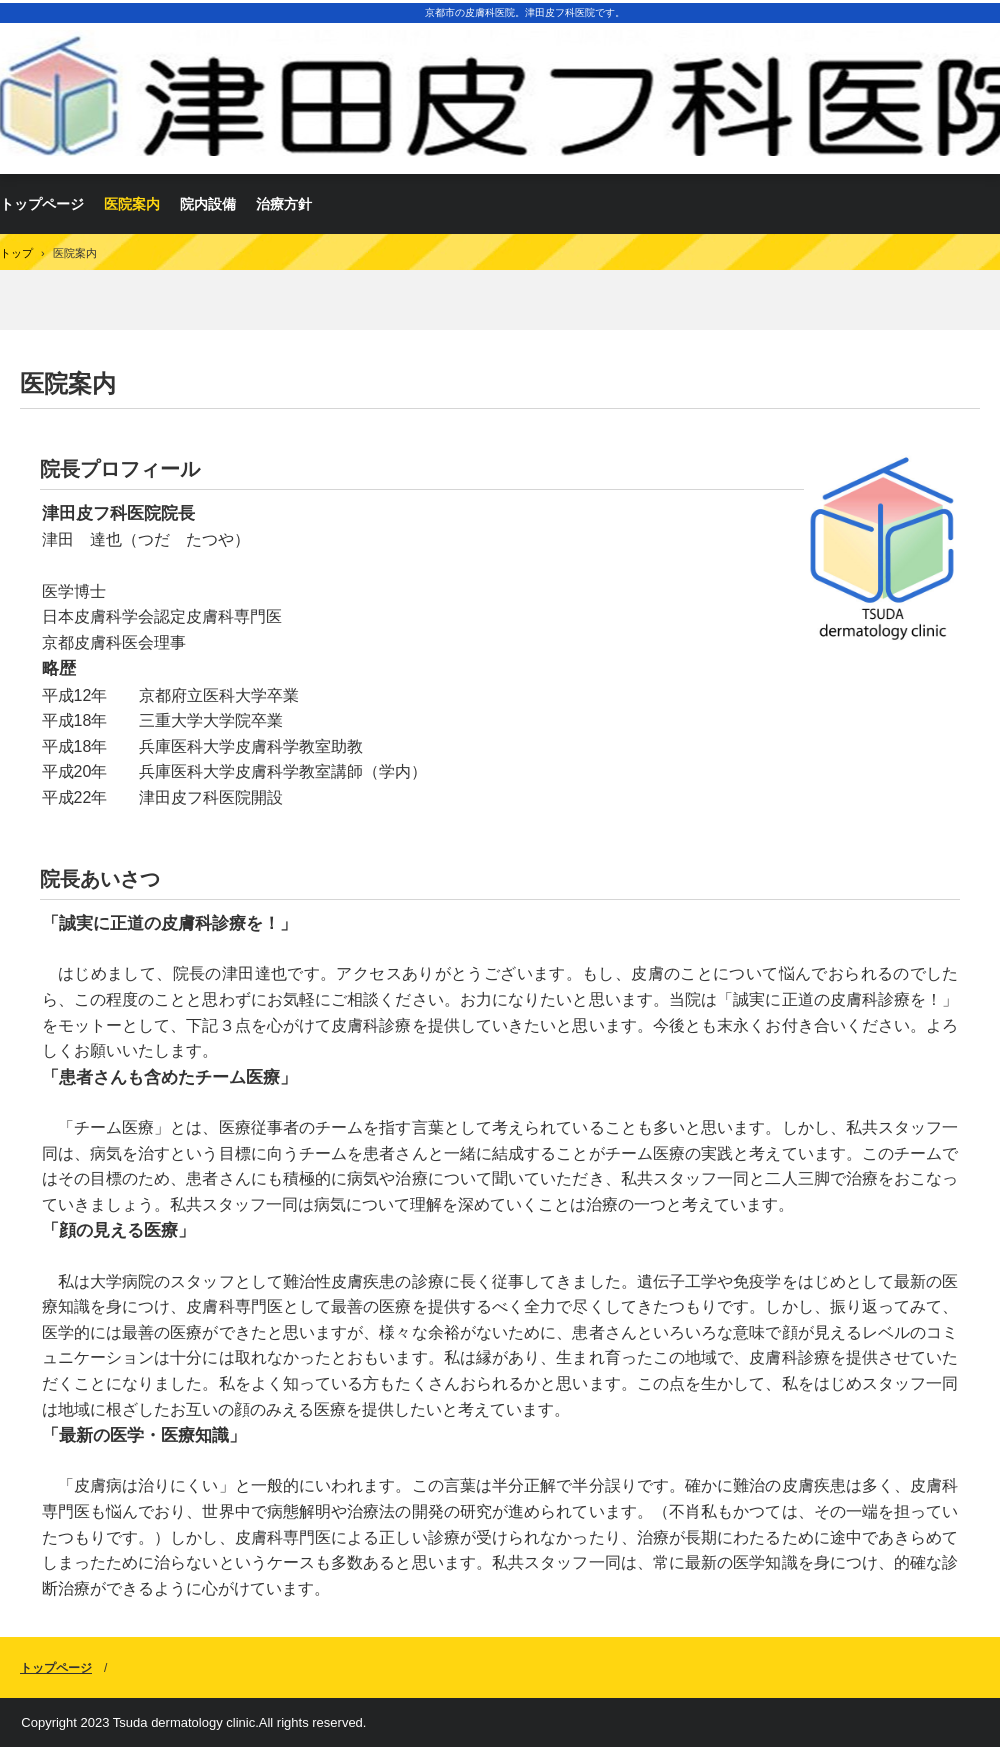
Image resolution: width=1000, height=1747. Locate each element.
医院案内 (132, 204)
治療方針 (284, 204)
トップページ (56, 1668)
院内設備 (208, 204)
